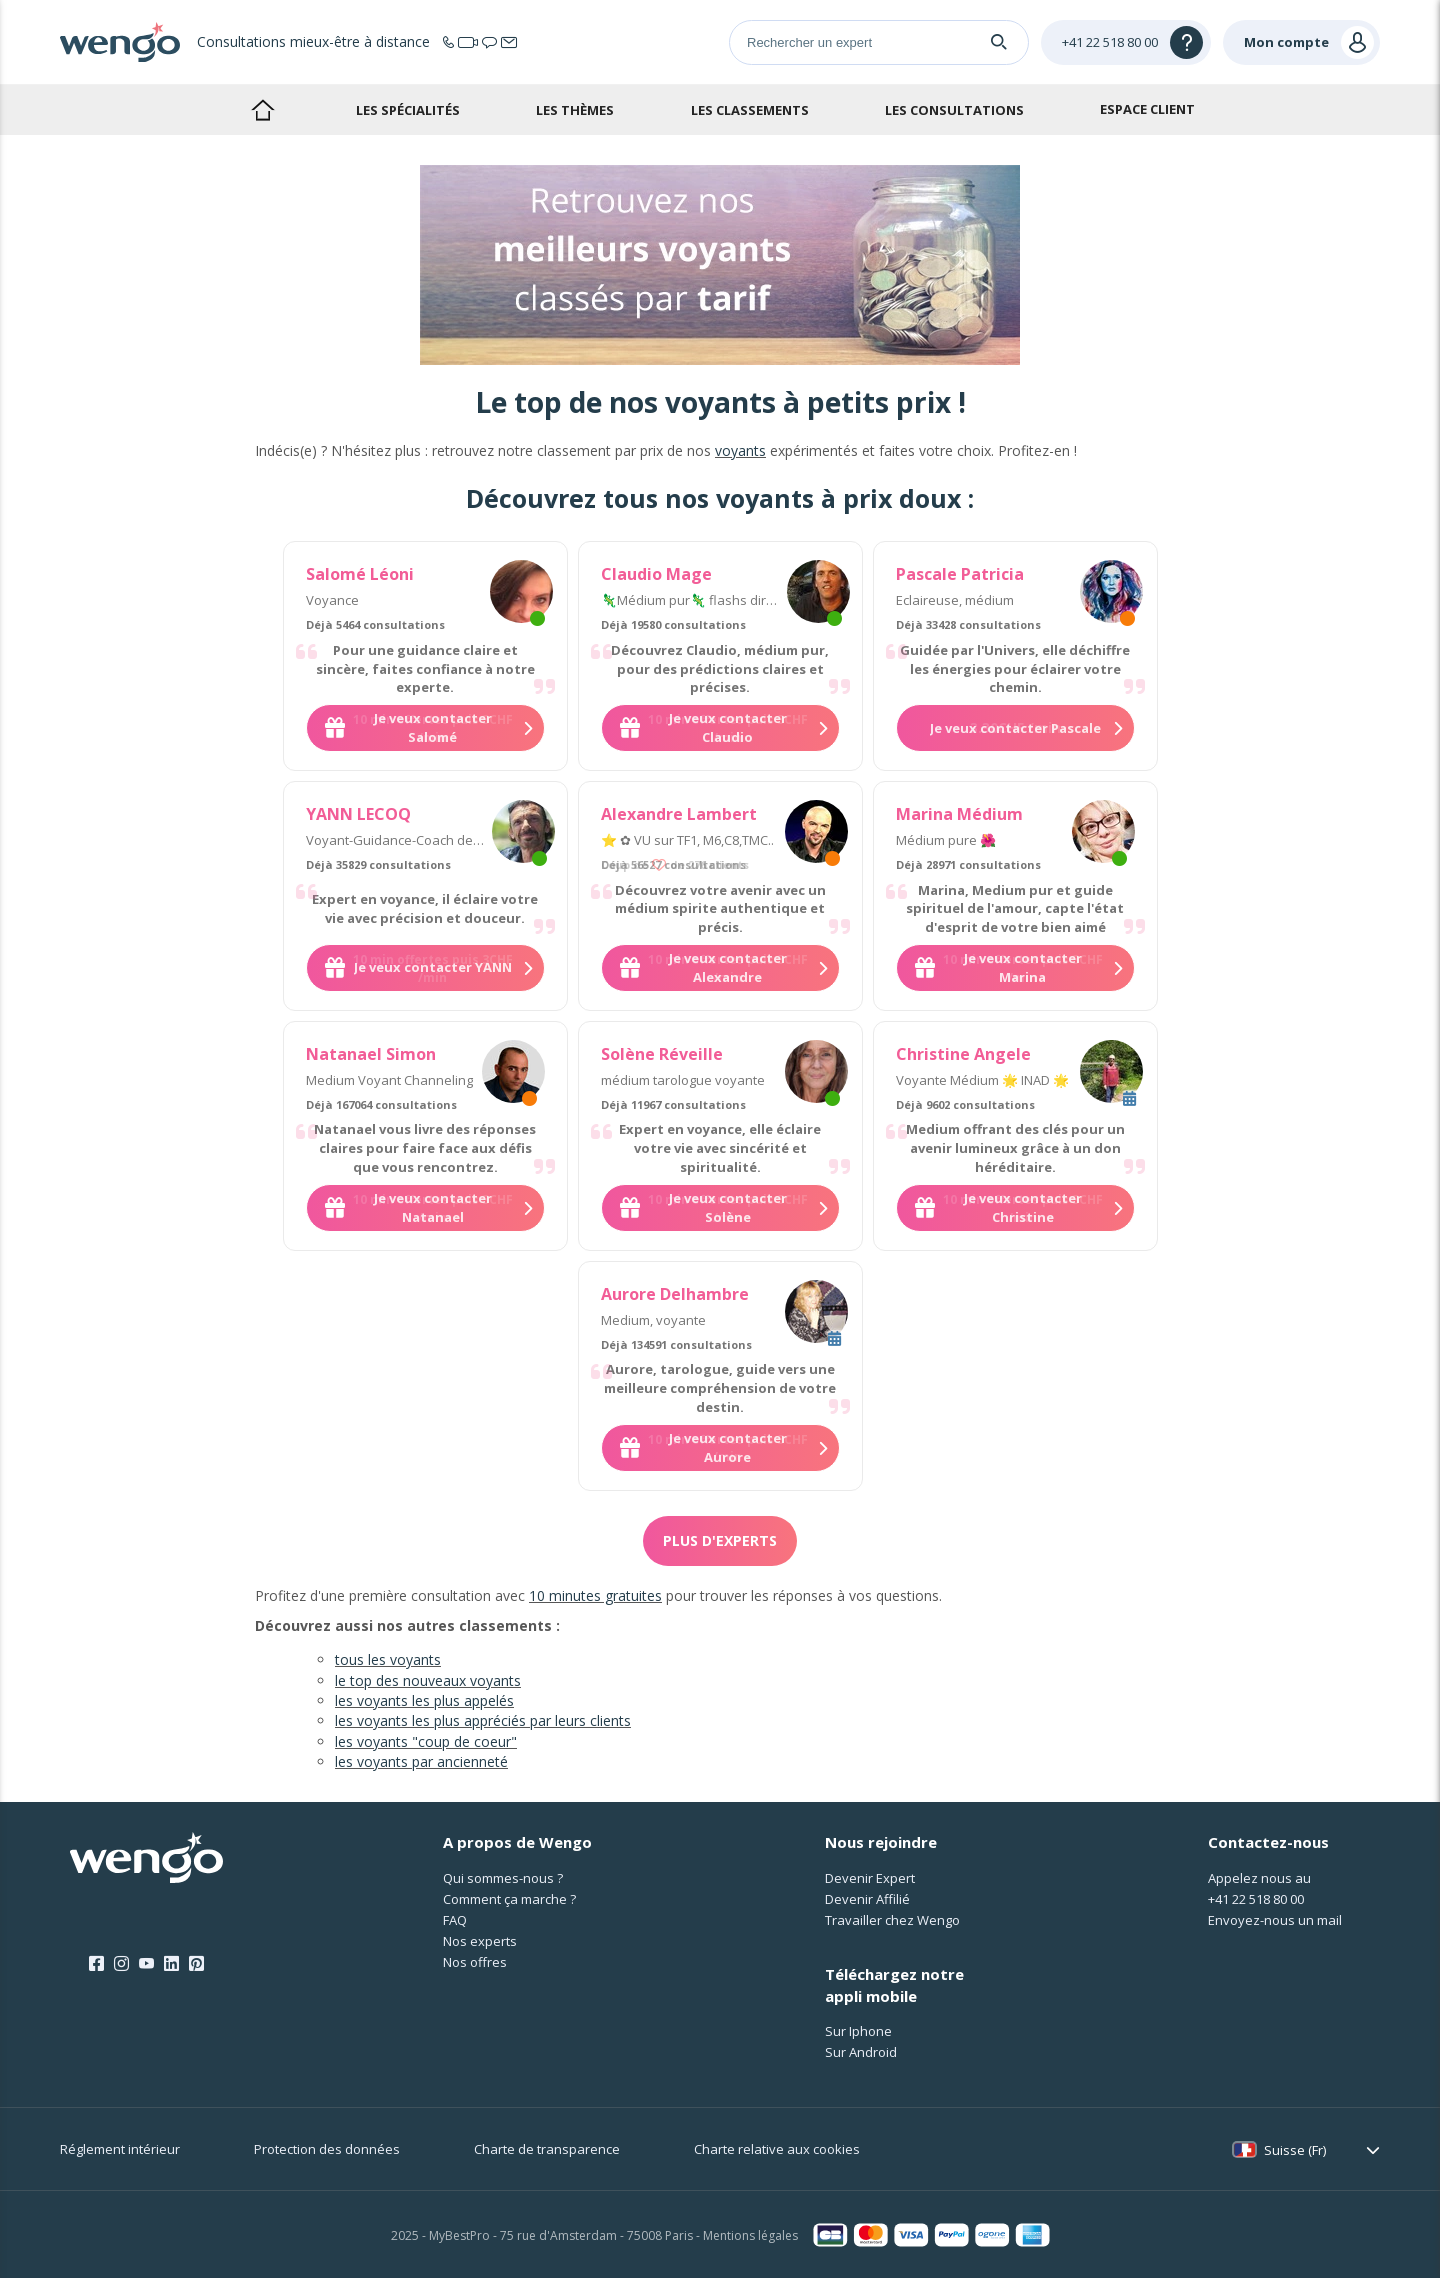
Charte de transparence (547, 2149)
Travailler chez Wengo (892, 1920)
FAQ (455, 1920)
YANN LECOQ (358, 814)
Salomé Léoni (360, 574)
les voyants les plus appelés (424, 1700)
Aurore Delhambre (675, 1294)
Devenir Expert (870, 1878)
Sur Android (861, 2052)
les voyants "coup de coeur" (426, 1741)
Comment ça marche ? (509, 1899)
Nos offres (475, 1962)
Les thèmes (575, 110)
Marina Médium (959, 814)
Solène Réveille (662, 1054)
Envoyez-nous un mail (1275, 1920)
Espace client (1147, 109)
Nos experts (480, 1941)
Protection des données (327, 2149)
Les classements (750, 110)
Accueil (262, 109)
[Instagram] (121, 1964)
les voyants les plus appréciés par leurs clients (483, 1720)
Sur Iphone (858, 2031)
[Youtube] (146, 1964)
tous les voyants (388, 1659)
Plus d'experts (720, 1540)
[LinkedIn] (171, 1964)
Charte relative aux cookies (777, 2149)
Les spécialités (408, 110)
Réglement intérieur (120, 2149)
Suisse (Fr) (1295, 2150)
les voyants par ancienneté (421, 1761)
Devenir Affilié (867, 1899)
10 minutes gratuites (595, 1595)
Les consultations (954, 110)
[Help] (1126, 42)
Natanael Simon (371, 1054)
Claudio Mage (656, 574)
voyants (740, 450)
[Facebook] (96, 1964)
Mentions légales (750, 2235)
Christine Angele (963, 1054)
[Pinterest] (196, 1964)
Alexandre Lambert (679, 814)
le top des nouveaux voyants (428, 1680)
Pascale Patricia (960, 574)
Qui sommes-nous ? (503, 1878)
